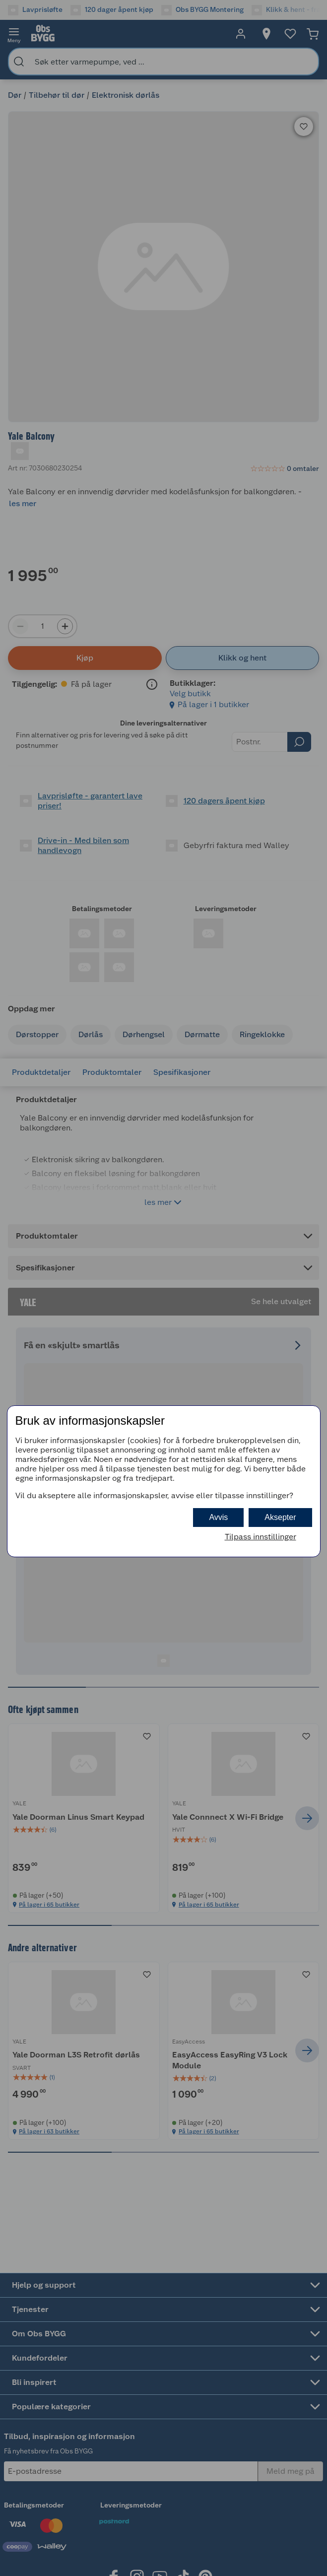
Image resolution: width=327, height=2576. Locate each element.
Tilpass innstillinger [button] (260, 1536)
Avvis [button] (218, 1517)
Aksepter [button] (280, 1517)
